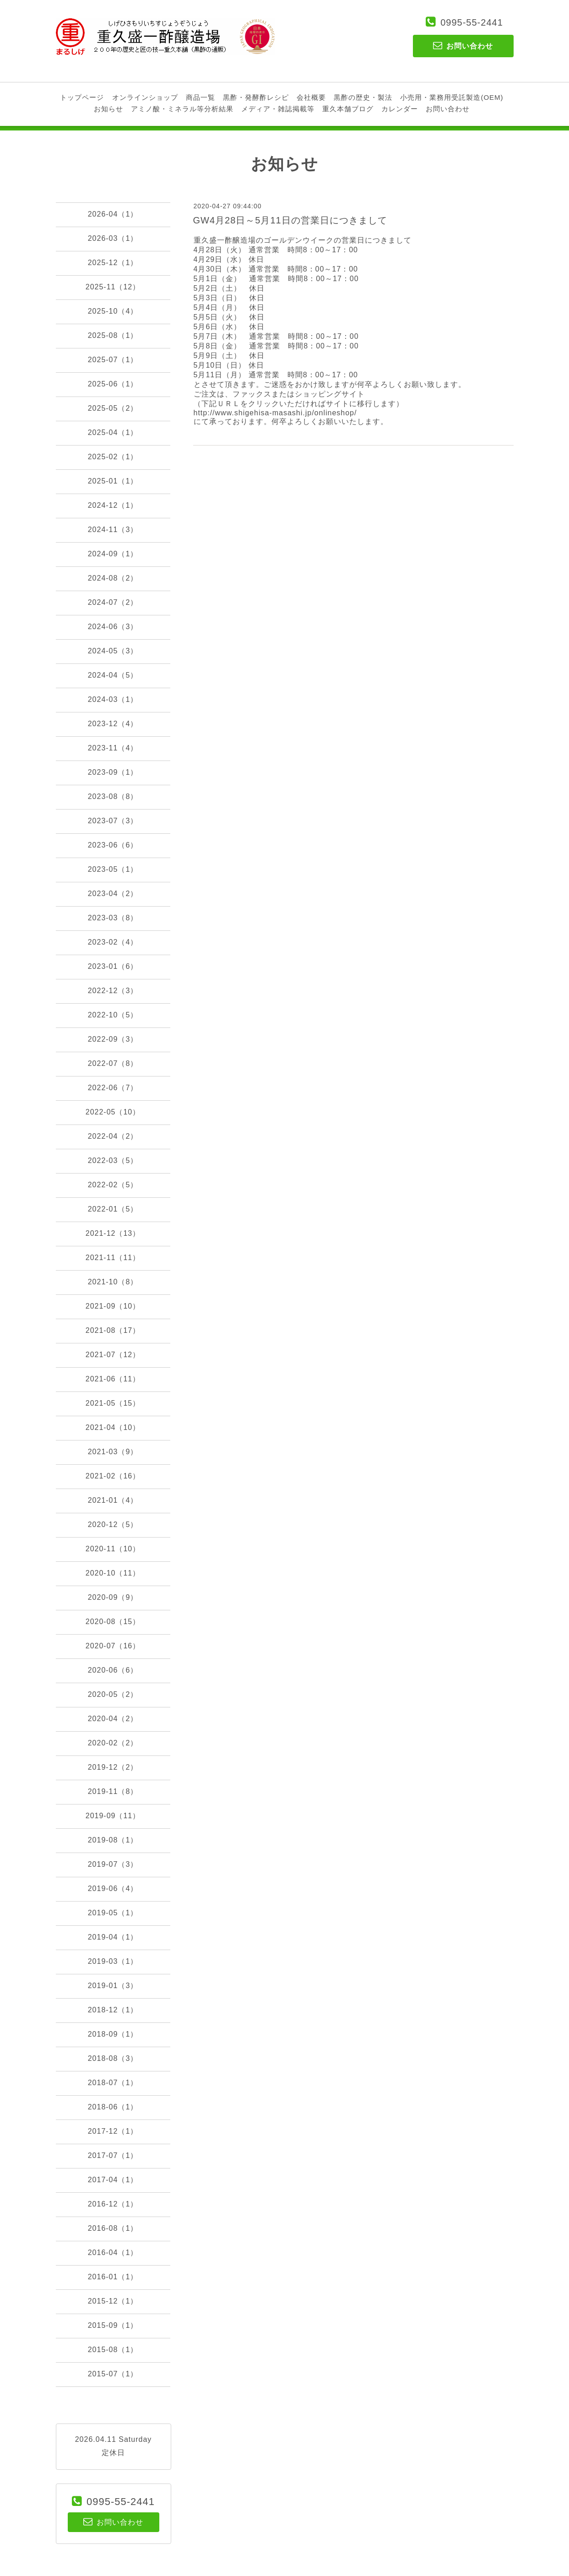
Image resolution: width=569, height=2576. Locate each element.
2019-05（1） (113, 1913)
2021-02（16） (113, 1476)
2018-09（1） (113, 2034)
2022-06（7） (113, 1088)
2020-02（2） (113, 1743)
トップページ (82, 97)
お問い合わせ (448, 109)
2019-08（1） (113, 1840)
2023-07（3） (113, 821)
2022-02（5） (113, 1185)
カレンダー (399, 109)
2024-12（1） (113, 505)
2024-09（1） (113, 554)
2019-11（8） (113, 1791)
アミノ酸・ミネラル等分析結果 (182, 109)
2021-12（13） (113, 1233)
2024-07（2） (113, 602)
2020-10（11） (113, 1573)
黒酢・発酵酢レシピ (256, 97)
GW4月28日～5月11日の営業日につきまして (290, 220)
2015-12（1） (113, 2301)
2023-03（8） (113, 918)
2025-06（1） (113, 384)
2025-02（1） (113, 457)
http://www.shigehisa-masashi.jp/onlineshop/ (275, 413)
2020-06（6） (113, 1670)
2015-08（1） (113, 2349)
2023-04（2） (113, 893)
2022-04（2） (113, 1136)
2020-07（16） (113, 1646)
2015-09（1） (113, 2325)
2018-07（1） (113, 2083)
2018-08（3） (113, 2058)
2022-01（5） (113, 1209)
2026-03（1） (113, 238)
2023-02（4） (113, 942)
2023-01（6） (113, 966)
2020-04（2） (113, 1719)
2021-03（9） (113, 1452)
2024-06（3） (113, 626)
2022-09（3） (113, 1039)
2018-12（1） (113, 2010)
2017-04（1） (113, 2180)
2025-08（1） (113, 335)
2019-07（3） (113, 1864)
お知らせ (108, 109)
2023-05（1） (113, 869)
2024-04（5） (113, 675)
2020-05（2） (113, 1694)
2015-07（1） (113, 2374)
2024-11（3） (113, 529)
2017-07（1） (113, 2155)
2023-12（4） (113, 724)
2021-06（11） (113, 1379)
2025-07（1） (113, 360)
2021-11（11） (113, 1257)
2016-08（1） (113, 2228)
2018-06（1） (113, 2107)
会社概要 (311, 97)
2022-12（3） (113, 991)
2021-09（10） (113, 1306)
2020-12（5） (113, 1524)
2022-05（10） (113, 1112)
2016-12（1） (113, 2204)
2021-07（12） (113, 1355)
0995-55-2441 (471, 22)
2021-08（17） (113, 1330)
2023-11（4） (113, 748)
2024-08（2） (113, 578)
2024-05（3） (113, 651)
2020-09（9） (113, 1597)
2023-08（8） (113, 796)
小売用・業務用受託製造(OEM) (451, 97)
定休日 (113, 2452)
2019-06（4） (113, 1888)
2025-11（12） (113, 287)
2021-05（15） (113, 1403)
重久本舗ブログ (348, 109)
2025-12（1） (113, 262)
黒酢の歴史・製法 (363, 97)
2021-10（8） (113, 1282)
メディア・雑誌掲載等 (277, 109)
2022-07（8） (113, 1063)
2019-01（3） (113, 1985)
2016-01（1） (113, 2277)
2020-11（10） (113, 1549)
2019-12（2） (113, 1767)
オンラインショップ (145, 97)
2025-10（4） (113, 311)
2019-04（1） (113, 1937)
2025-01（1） (113, 481)
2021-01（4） (113, 1500)
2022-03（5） (113, 1160)
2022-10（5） (113, 1015)
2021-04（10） (113, 1427)
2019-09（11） (113, 1816)
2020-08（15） (113, 1621)
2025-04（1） (113, 432)
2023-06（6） (113, 845)
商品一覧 (200, 97)
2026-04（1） (113, 214)
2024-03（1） (113, 699)
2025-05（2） (113, 408)
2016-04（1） (113, 2252)
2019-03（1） (113, 1961)
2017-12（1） (113, 2131)
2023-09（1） (113, 772)
